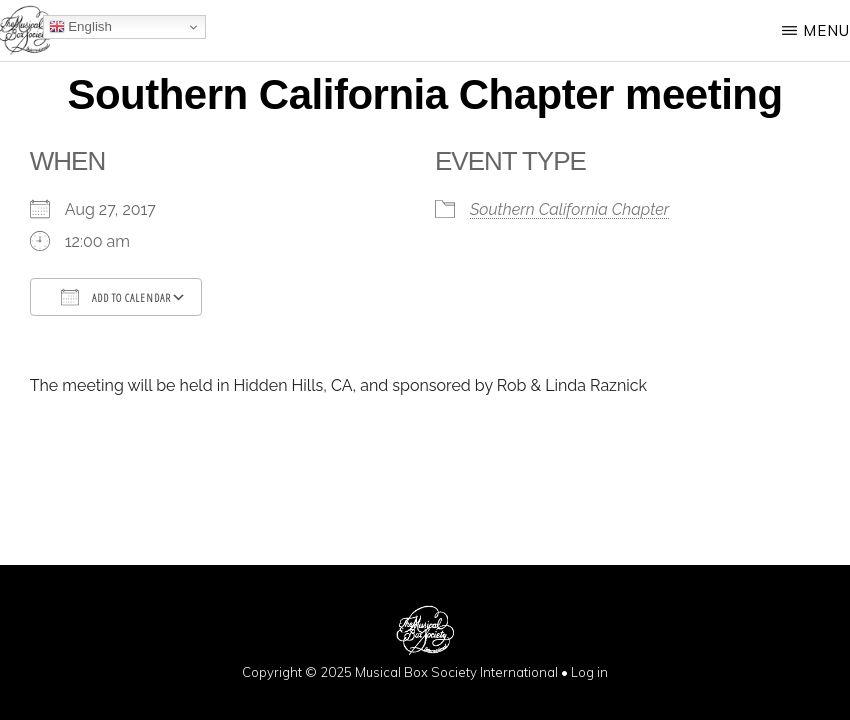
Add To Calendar (116, 297)
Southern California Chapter (569, 209)
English (80, 27)
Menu (826, 30)
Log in (589, 672)
